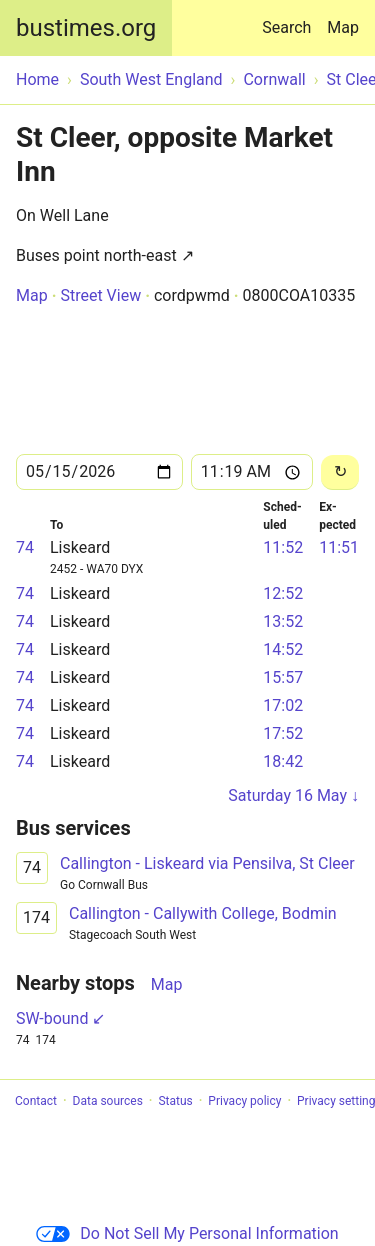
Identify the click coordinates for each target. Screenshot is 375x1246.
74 (25, 547)
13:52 (283, 621)
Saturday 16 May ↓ (293, 795)
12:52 (283, 593)
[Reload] (340, 472)
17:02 (283, 705)
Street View (100, 295)
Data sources (108, 1101)
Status (175, 1101)
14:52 (283, 649)
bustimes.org (86, 28)
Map (343, 27)
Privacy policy (244, 1101)
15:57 (283, 677)
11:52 (283, 547)
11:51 (339, 547)
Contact (36, 1101)
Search (290, 18)
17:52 (283, 733)
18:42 (283, 761)
